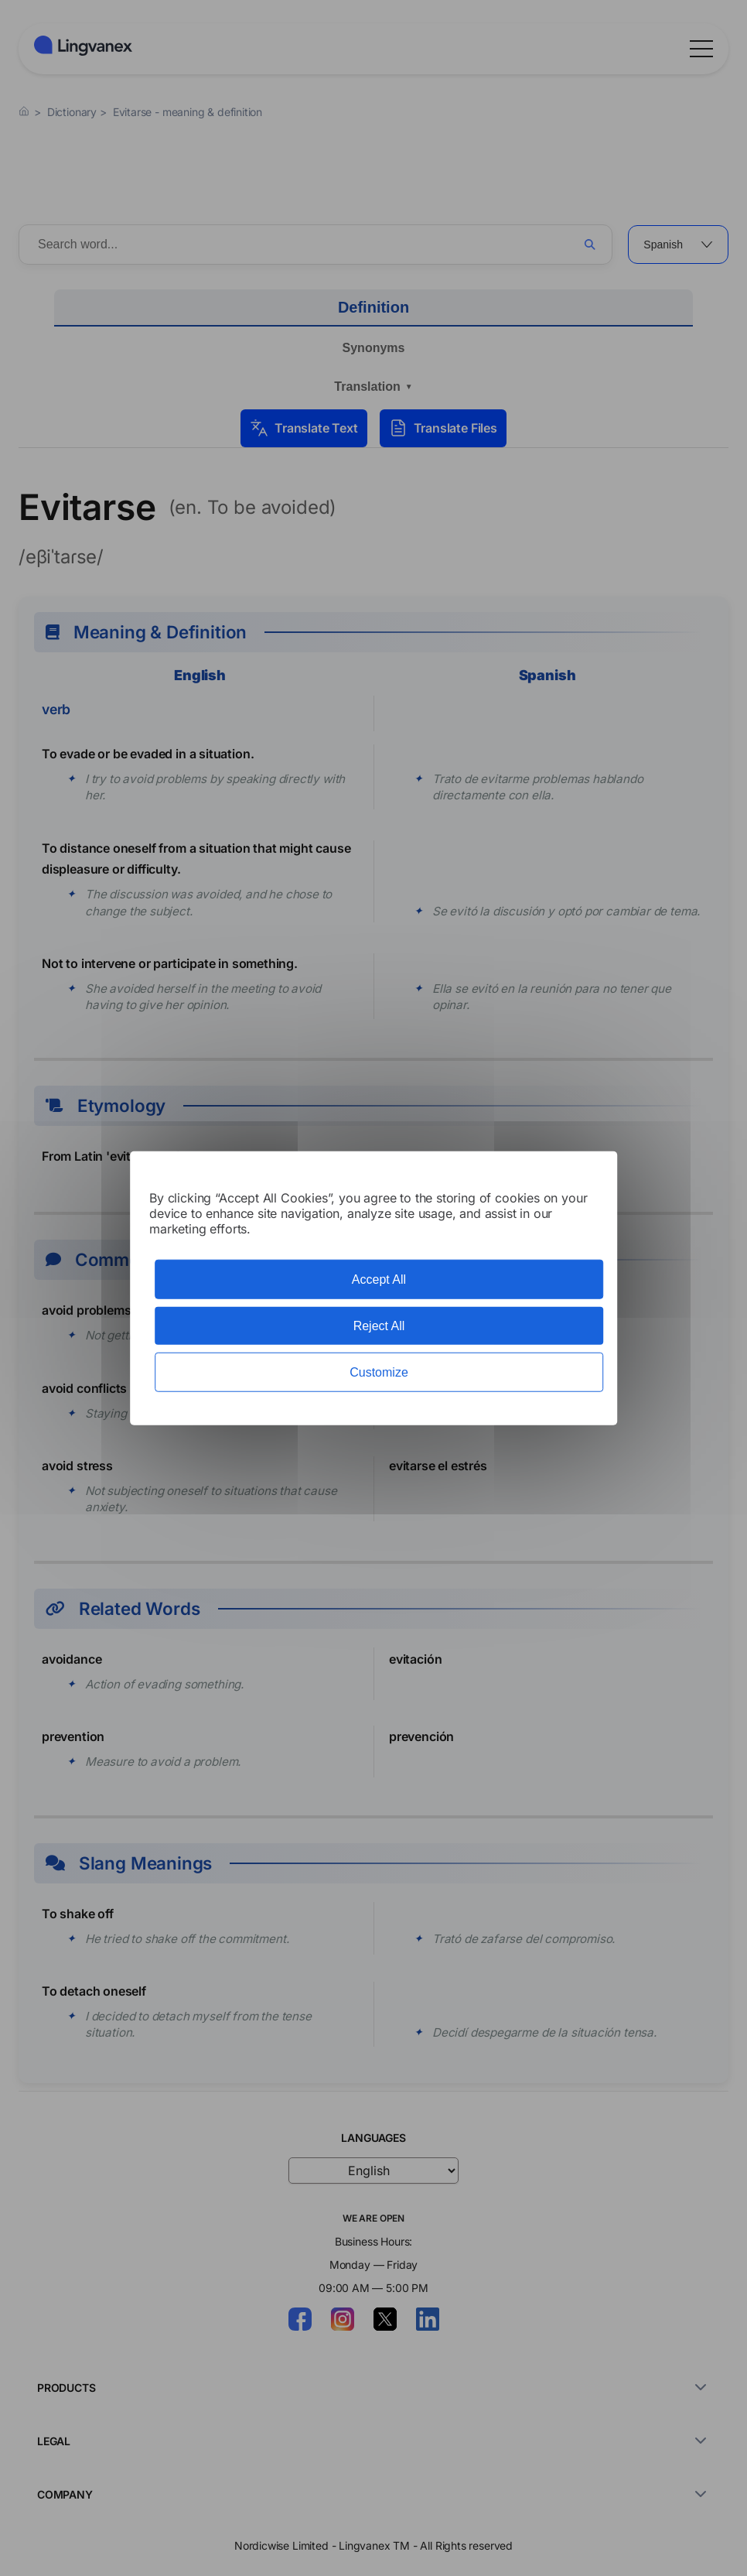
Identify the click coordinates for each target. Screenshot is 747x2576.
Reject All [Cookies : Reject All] (379, 1325)
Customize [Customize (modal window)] (379, 1372)
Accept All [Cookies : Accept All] (379, 1278)
